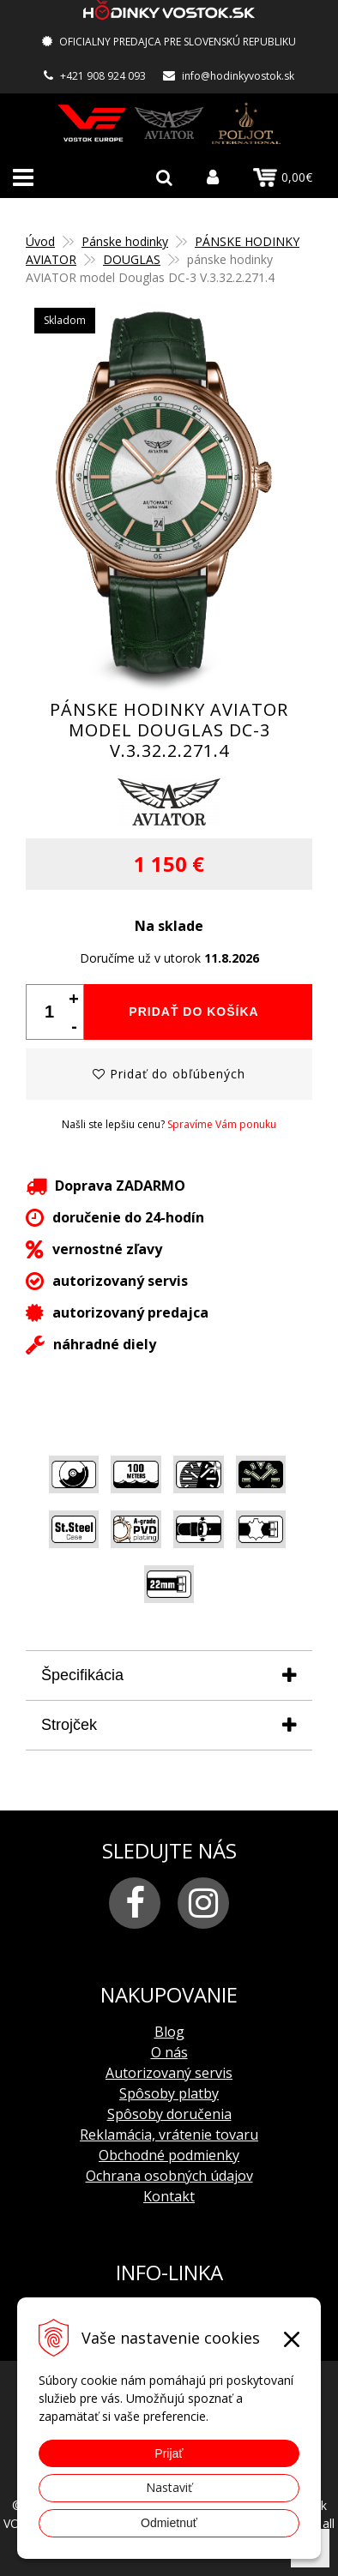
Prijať (168, 2453)
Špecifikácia (82, 1675)
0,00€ (282, 177)
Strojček (69, 1724)
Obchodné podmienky (169, 2155)
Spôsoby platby (169, 2093)
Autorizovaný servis (169, 2072)
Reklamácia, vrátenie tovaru (169, 2134)
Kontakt (169, 2196)
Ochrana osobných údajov (169, 2175)
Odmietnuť (169, 2523)
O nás (169, 2052)
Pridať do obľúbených (169, 1074)
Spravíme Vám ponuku (221, 1124)
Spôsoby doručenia (169, 2114)
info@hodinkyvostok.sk (238, 76)
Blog (169, 2031)
